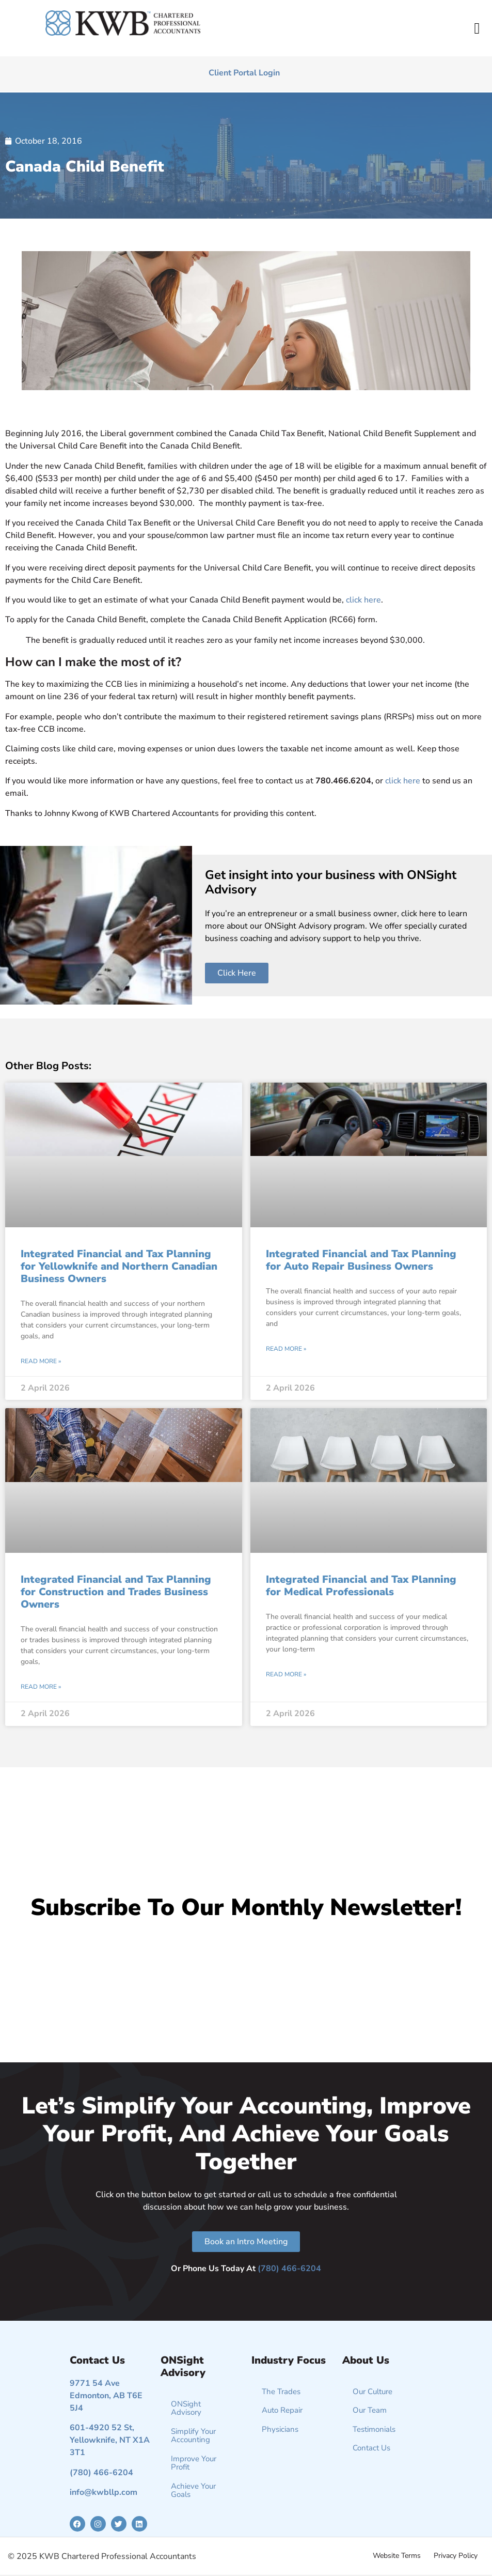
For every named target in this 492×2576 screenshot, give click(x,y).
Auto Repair (282, 2410)
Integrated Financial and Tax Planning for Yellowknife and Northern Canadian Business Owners (119, 1266)
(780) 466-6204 (289, 2268)
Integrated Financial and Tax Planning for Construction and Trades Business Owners (116, 1591)
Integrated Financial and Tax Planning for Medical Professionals (361, 1585)
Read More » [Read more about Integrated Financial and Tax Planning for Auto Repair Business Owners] (286, 1349)
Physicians (280, 2429)
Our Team (370, 2410)
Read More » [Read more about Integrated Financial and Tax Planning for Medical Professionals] (286, 1674)
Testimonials (374, 2429)
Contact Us (371, 2448)
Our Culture (372, 2391)
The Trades (281, 2391)
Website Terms (397, 2555)
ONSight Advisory (186, 2408)
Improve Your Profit (193, 2463)
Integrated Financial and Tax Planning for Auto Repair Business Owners (361, 1260)
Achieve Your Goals (193, 2490)
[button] (477, 28)
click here (363, 600)
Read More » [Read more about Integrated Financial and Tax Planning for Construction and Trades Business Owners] (41, 1687)
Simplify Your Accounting (193, 2435)
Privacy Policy (456, 2555)
